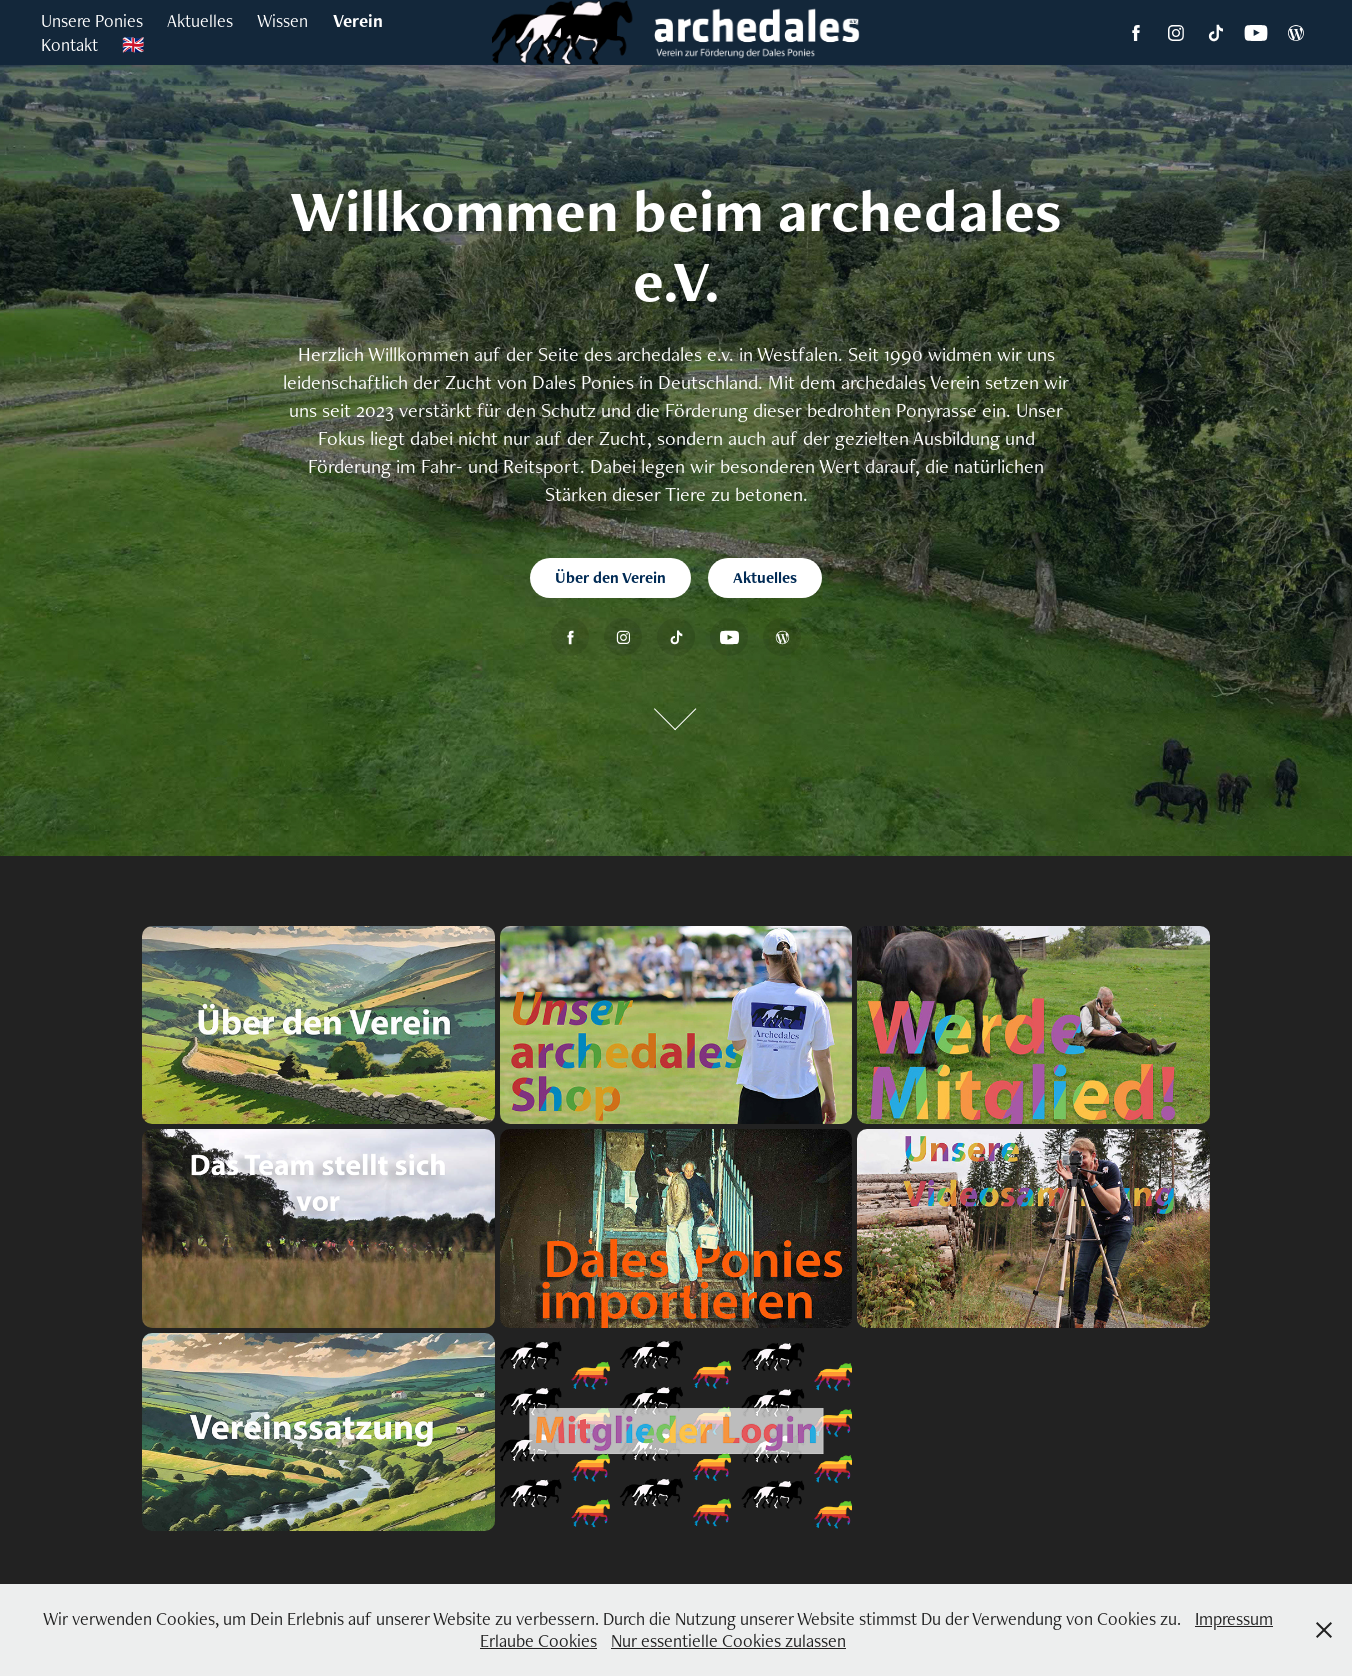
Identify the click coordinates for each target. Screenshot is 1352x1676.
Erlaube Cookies (538, 1640)
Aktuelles (200, 20)
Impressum (1234, 1618)
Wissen (282, 20)
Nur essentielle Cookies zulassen (728, 1640)
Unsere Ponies (92, 20)
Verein (358, 20)
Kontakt (69, 44)
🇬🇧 (133, 44)
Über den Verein (610, 577)
